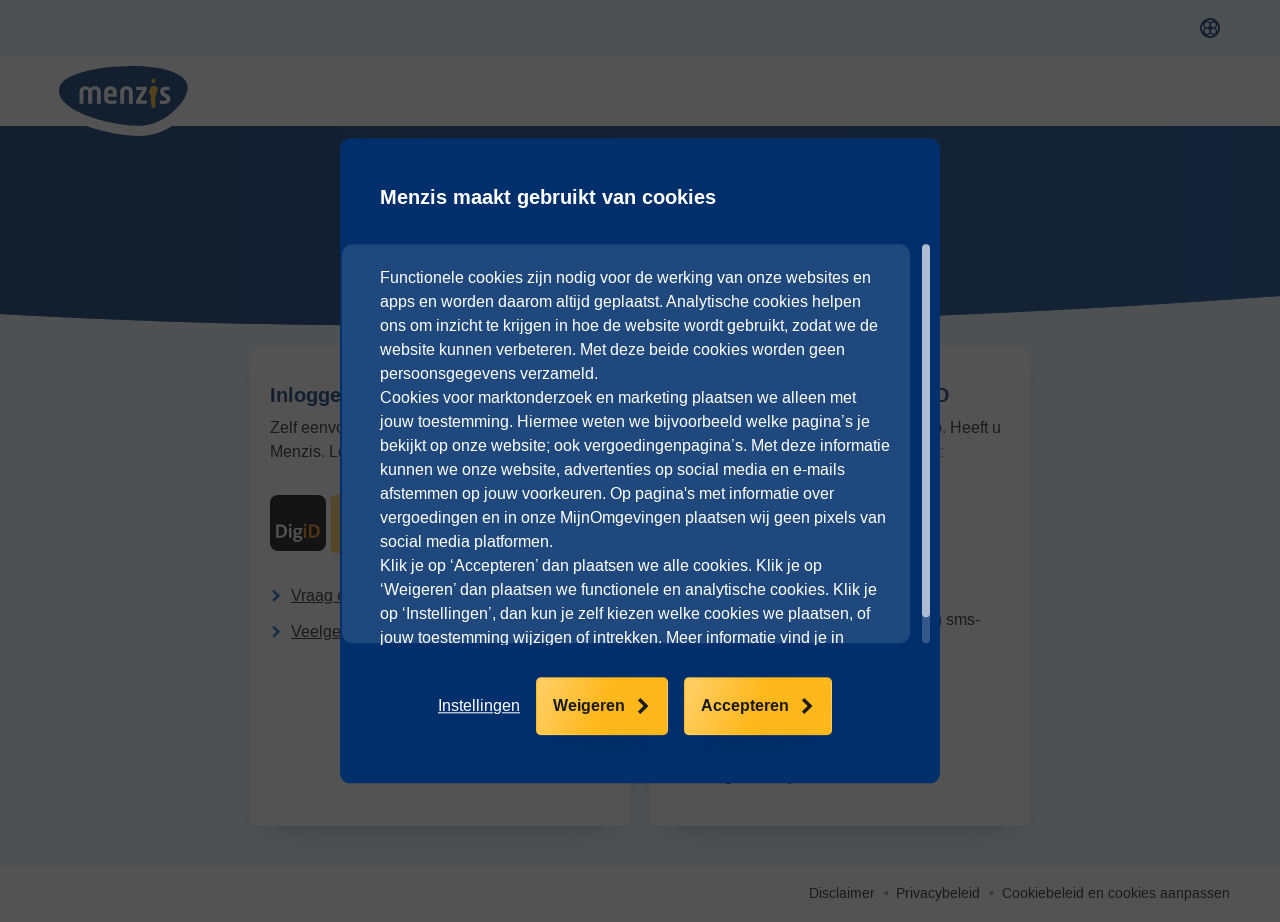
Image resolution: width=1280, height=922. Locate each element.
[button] (479, 707)
